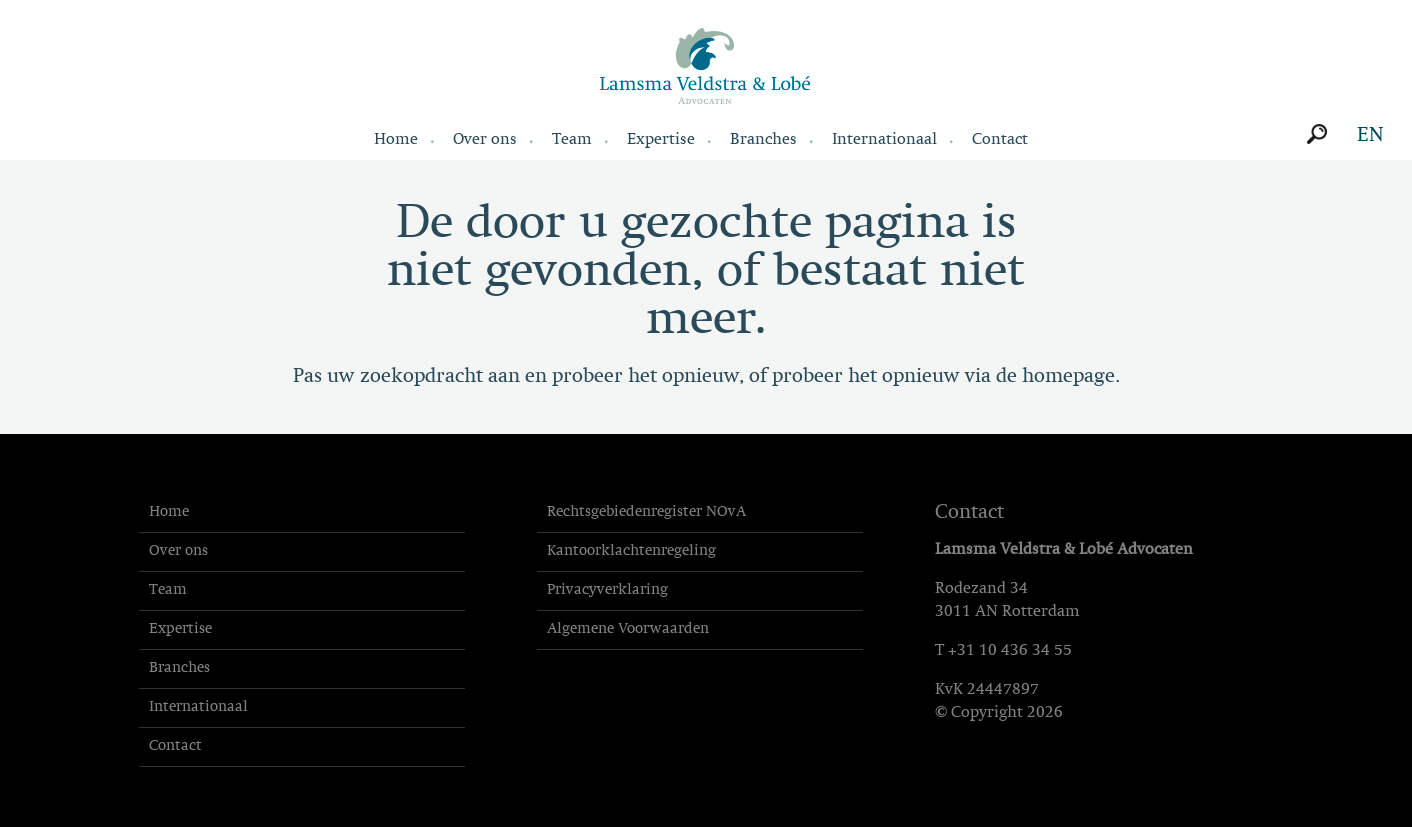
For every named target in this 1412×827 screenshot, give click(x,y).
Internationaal (884, 140)
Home (396, 140)
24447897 (1003, 690)
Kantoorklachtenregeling (631, 551)
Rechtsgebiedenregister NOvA (646, 512)
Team (572, 140)
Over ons (485, 140)
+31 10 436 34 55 (1010, 651)
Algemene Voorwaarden (628, 629)
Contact (1000, 140)
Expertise (661, 140)
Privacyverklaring (607, 590)
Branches (763, 140)
